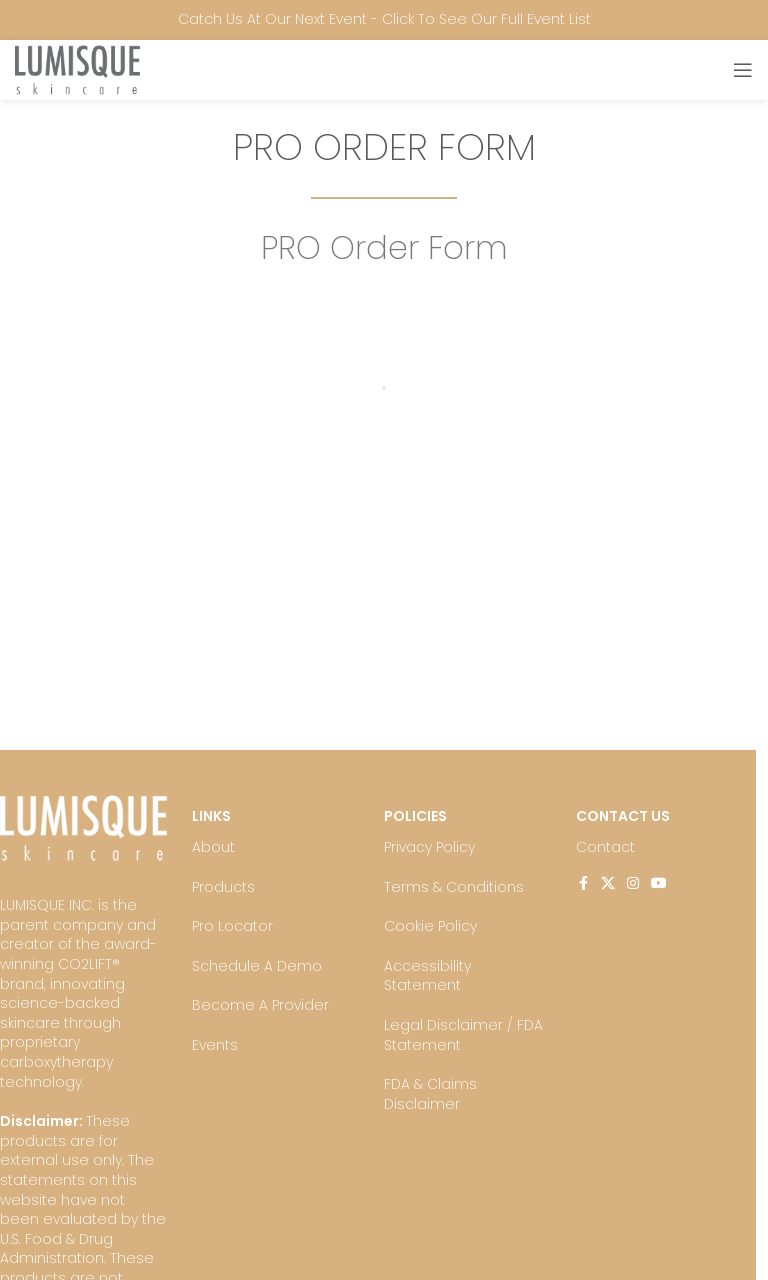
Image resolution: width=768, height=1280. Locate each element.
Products (223, 887)
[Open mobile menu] (743, 70)
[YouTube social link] (659, 883)
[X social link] (608, 883)
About (213, 847)
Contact (605, 847)
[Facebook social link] (583, 883)
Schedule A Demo (257, 966)
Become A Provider (260, 1005)
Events (215, 1045)
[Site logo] (77, 68)
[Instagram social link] (633, 883)
